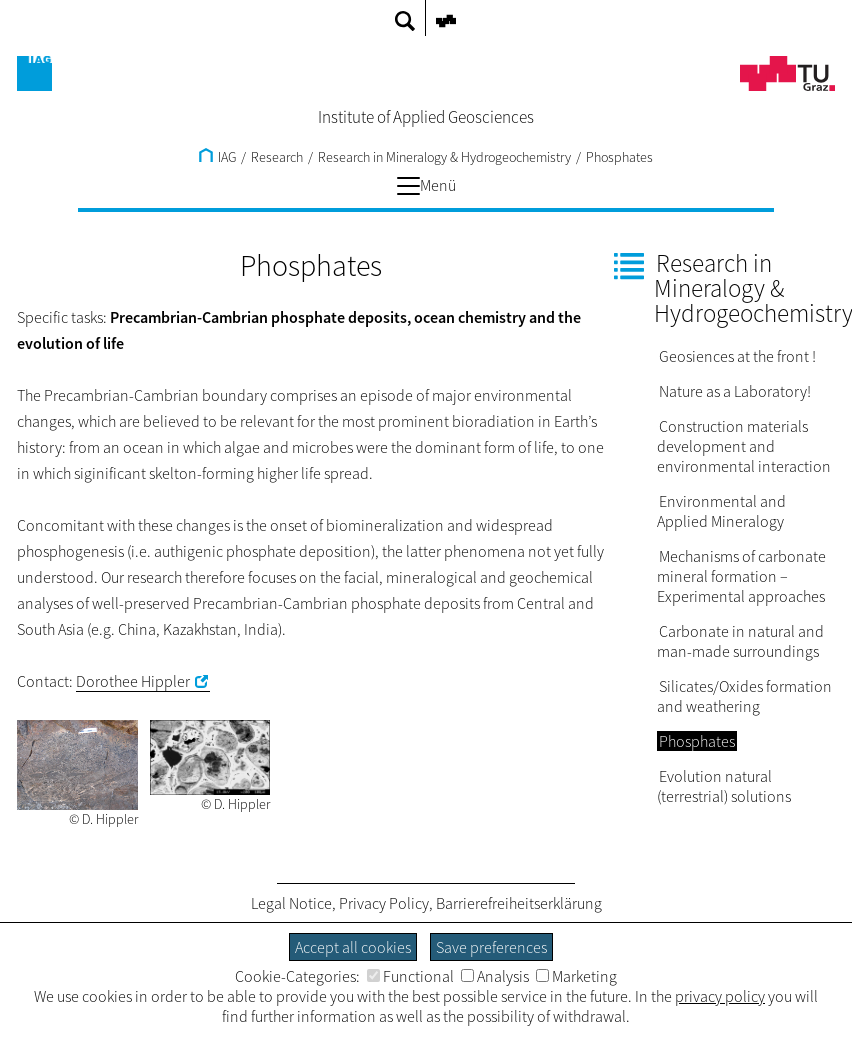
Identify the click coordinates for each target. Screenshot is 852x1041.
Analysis (495, 976)
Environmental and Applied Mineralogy (721, 511)
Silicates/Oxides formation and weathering (744, 696)
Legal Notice (291, 903)
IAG (217, 157)
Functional (410, 976)
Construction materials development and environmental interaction (744, 446)
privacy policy (720, 996)
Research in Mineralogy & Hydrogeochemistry (444, 157)
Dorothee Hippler (133, 681)
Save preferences (491, 947)
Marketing (576, 976)
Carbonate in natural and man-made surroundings (740, 641)
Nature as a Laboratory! (735, 391)
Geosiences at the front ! (737, 356)
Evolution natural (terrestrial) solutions (724, 786)
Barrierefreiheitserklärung (519, 903)
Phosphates (619, 157)
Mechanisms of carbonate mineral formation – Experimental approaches (741, 576)
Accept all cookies (353, 947)
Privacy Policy (384, 903)
